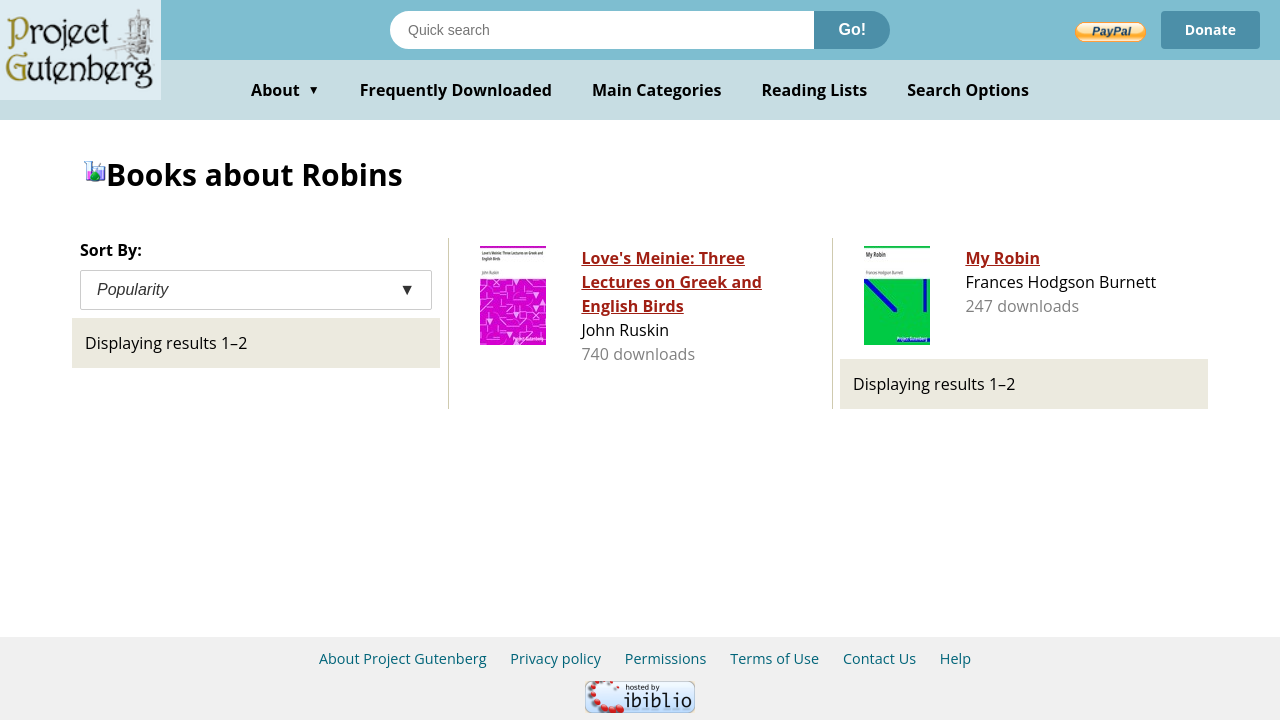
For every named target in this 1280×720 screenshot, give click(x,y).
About (285, 90)
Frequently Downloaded (456, 90)
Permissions (666, 658)
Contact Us (879, 658)
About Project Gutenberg (403, 658)
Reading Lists (815, 90)
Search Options (968, 90)
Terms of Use (774, 658)
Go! (852, 29)
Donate (1210, 29)
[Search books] (602, 30)
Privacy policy (555, 658)
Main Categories (657, 90)
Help (955, 658)
